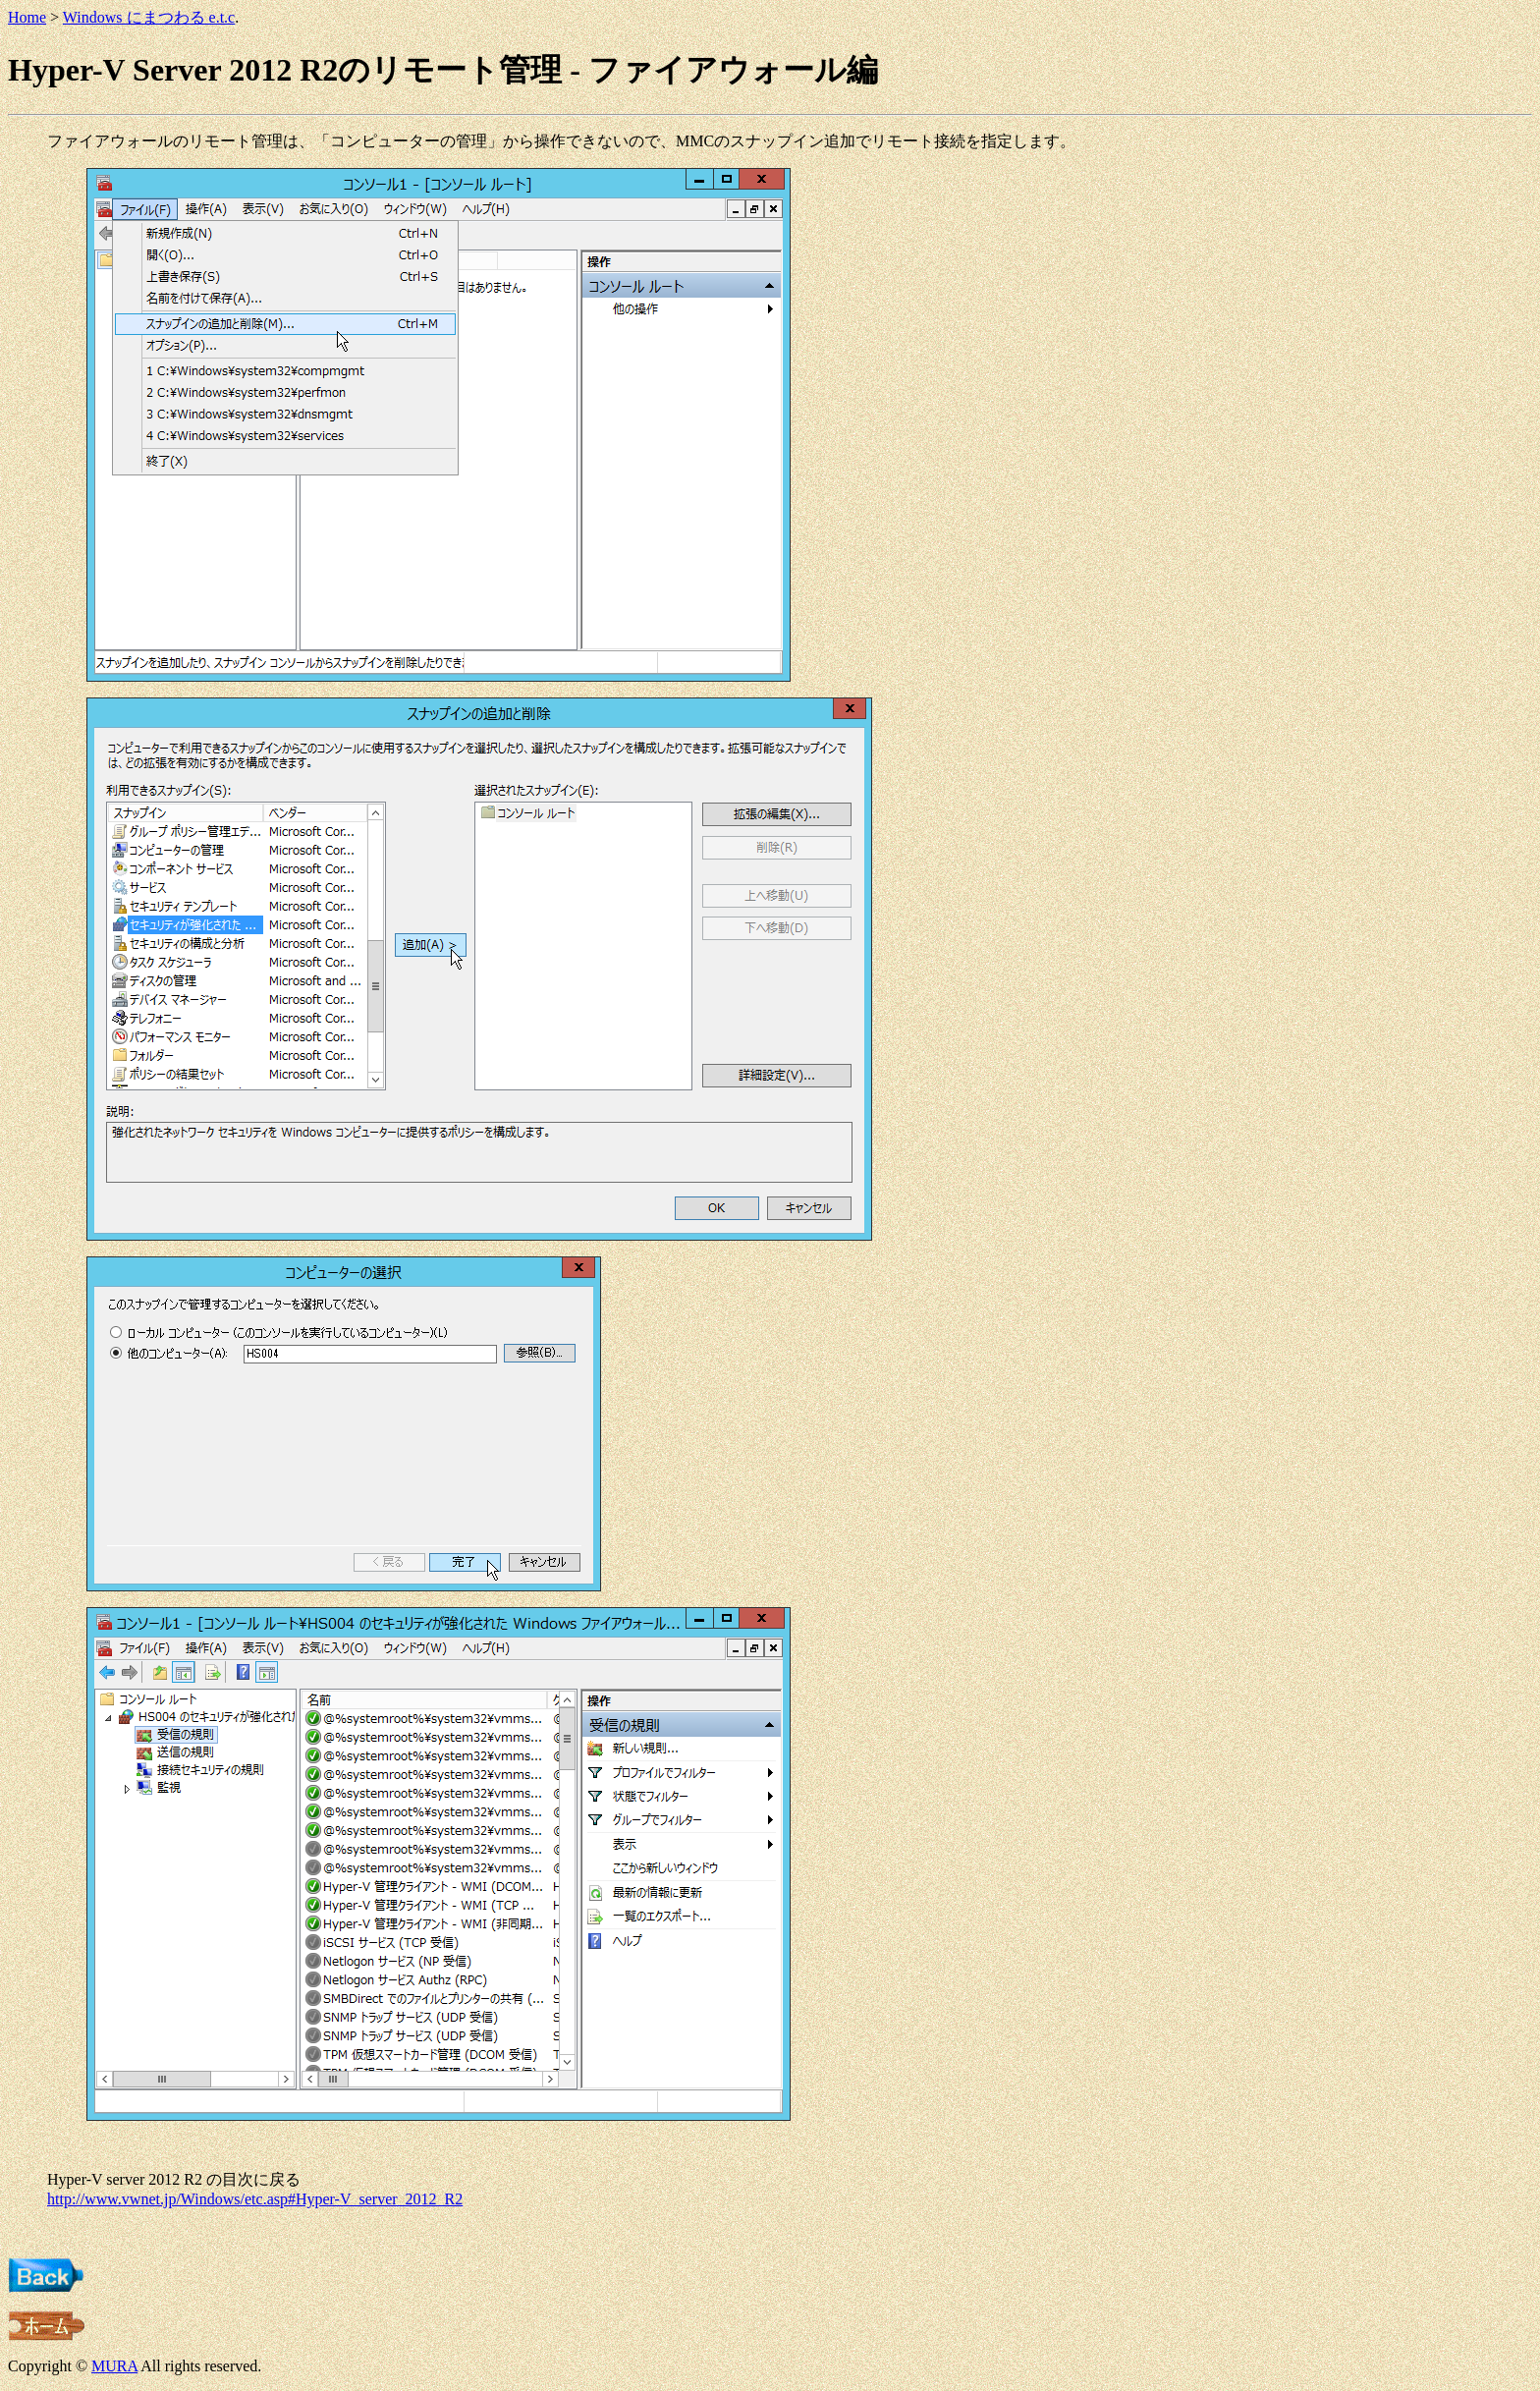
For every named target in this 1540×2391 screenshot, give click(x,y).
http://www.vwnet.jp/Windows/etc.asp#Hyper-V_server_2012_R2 (255, 2199)
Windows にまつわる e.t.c (149, 17)
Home (27, 17)
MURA (114, 2366)
